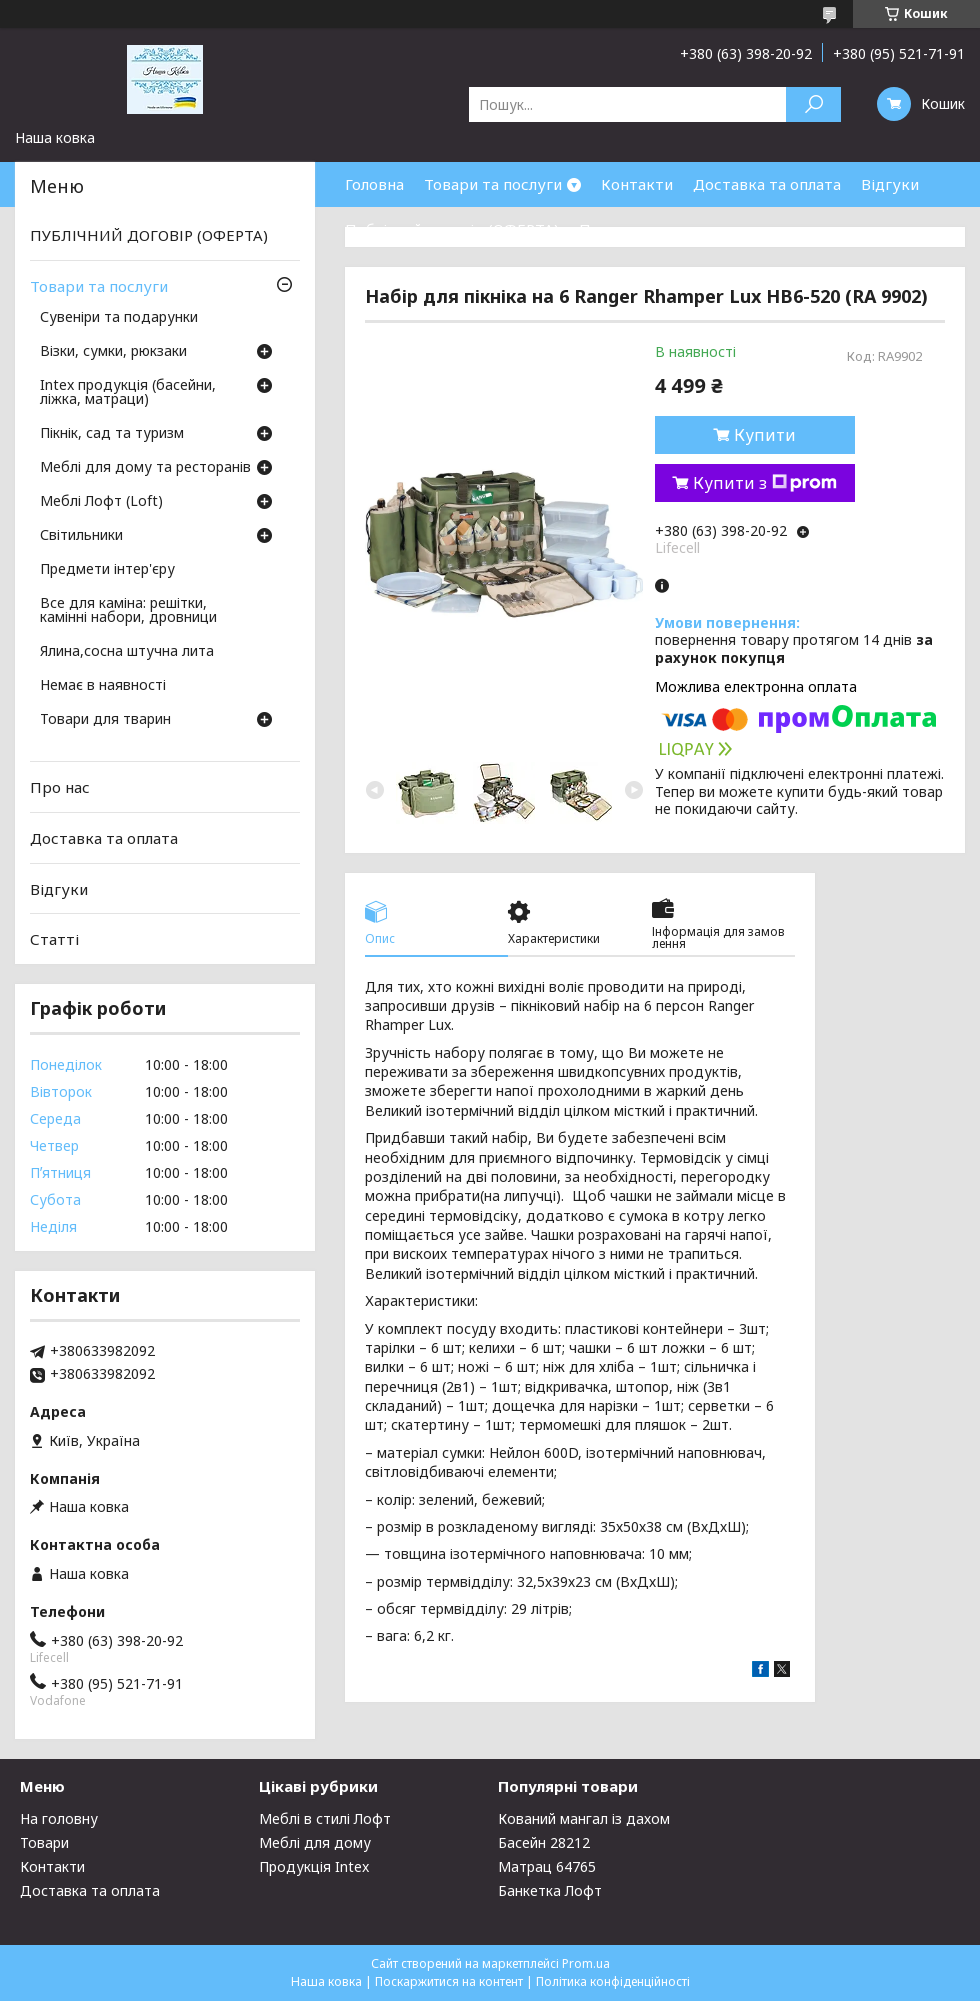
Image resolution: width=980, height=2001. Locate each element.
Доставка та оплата (767, 184)
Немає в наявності (103, 686)
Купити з (765, 483)
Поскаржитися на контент (449, 1981)
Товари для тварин (105, 720)
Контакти (637, 184)
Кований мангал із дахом (584, 1818)
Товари (44, 1842)
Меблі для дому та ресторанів (145, 468)
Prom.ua (586, 1963)
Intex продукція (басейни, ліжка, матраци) (128, 393)
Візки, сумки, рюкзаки (113, 352)
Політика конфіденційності (613, 1981)
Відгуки (890, 184)
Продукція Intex (314, 1866)
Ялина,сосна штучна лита (127, 652)
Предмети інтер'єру (107, 570)
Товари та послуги (493, 184)
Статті (54, 939)
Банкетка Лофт (550, 1890)
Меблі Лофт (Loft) (101, 502)
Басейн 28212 (544, 1842)
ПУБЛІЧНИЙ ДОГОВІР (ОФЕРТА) (149, 235)
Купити (765, 435)
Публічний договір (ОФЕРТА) (452, 229)
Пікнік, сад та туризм (112, 434)
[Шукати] (813, 104)
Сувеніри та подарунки (119, 318)
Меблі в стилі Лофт (325, 1818)
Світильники (81, 536)
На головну (59, 1818)
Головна (374, 184)
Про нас (609, 229)
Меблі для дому (315, 1842)
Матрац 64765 (547, 1866)
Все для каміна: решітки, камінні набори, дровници (128, 611)
